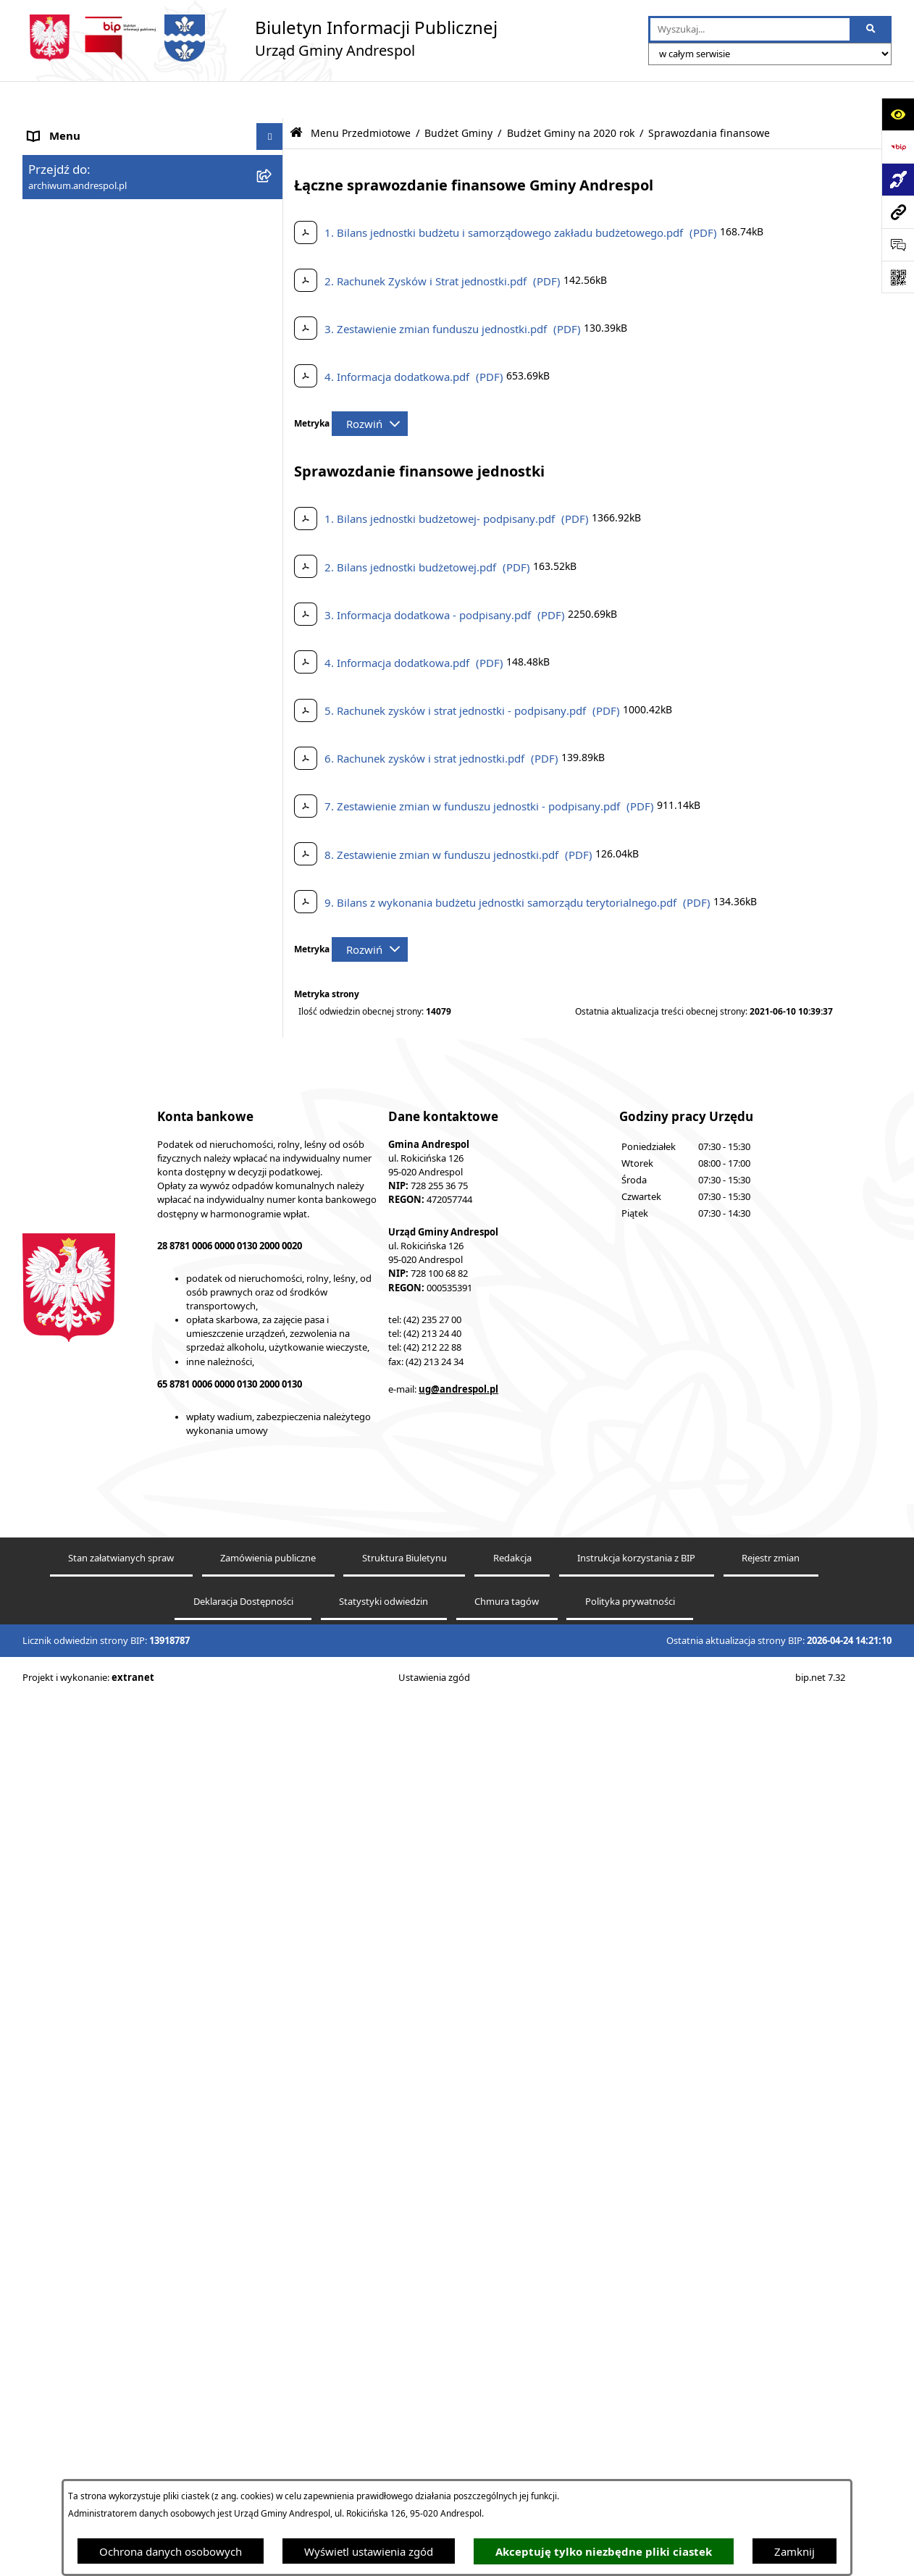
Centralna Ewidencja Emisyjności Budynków (137, 2264)
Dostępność (57, 2236)
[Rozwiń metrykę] (370, 386)
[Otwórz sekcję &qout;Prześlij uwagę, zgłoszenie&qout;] (897, 244)
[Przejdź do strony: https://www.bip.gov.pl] (897, 146)
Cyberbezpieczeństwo (82, 2209)
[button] (273, 181)
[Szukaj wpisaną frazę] (872, 29)
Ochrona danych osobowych (170, 2551)
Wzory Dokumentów (79, 2101)
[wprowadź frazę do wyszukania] (750, 29)
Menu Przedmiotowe (80, 208)
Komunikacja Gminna (81, 2019)
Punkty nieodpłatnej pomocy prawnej (121, 2334)
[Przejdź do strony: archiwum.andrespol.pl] (897, 212)
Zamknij (794, 2551)
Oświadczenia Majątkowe (91, 2046)
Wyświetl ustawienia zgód (368, 2551)
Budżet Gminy (458, 96)
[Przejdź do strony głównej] (260, 38)
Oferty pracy (59, 1937)
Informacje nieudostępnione (98, 2073)
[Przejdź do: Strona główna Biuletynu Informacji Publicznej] (296, 96)
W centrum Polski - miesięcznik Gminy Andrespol (123, 2299)
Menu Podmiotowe (76, 181)
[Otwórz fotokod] (897, 277)
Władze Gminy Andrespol (91, 1815)
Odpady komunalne (77, 1992)
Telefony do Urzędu (76, 2127)
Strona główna (64, 126)
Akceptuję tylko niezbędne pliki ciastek (603, 2551)
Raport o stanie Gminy (84, 2155)
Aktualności (57, 153)
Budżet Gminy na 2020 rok (570, 96)
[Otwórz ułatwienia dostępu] (897, 114)
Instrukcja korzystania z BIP (97, 1882)
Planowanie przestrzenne (91, 2182)
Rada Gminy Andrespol (85, 1788)
